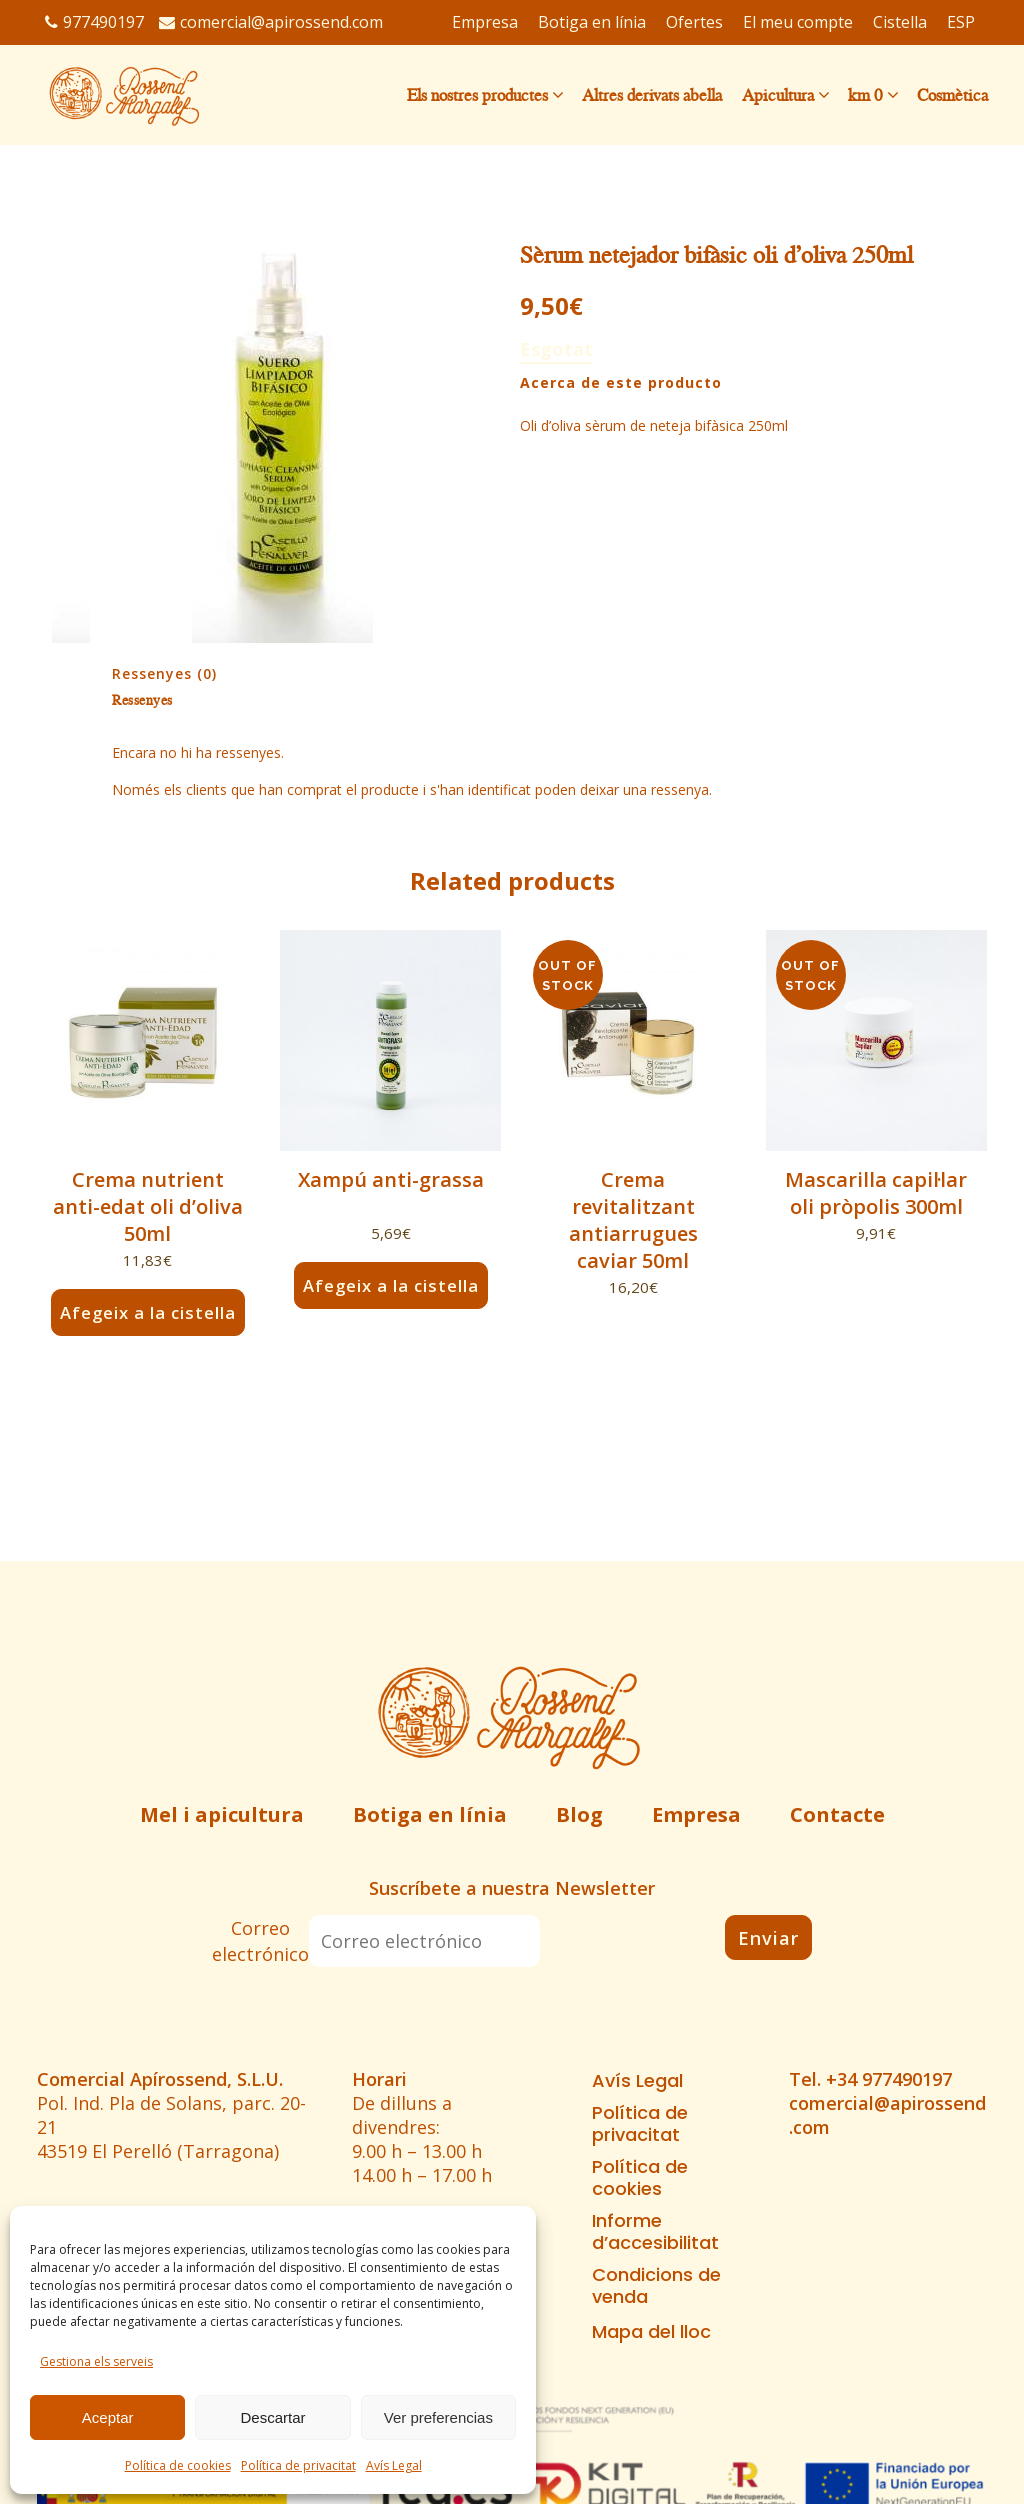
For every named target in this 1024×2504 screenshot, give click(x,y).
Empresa (696, 1814)
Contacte (837, 1814)
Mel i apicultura (222, 1814)
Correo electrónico (260, 1941)
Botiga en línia (430, 1814)
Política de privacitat (298, 2465)
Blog (579, 1814)
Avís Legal (394, 2465)
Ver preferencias (438, 2417)
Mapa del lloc (651, 2332)
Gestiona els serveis (96, 2361)
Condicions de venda (656, 2286)
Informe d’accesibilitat (655, 2232)
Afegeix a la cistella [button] (148, 1312)
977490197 (94, 22)
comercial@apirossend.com (271, 22)
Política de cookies (178, 2465)
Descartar (272, 2417)
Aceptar (108, 2417)
